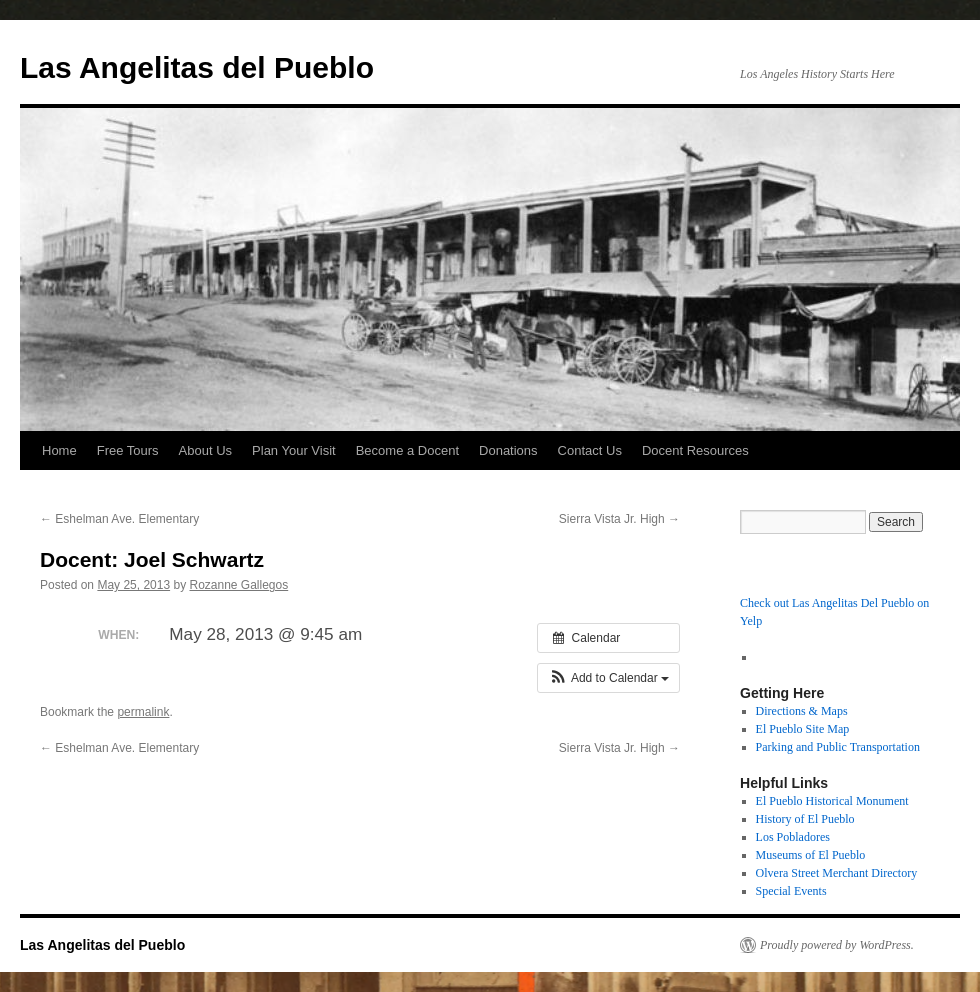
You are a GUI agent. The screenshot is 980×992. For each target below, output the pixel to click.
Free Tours (128, 450)
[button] (608, 678)
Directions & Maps (802, 711)
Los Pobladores (793, 837)
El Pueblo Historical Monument (832, 801)
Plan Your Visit (294, 450)
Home (59, 450)
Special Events (791, 891)
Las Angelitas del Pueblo (197, 67)
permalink (143, 712)
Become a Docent (407, 450)
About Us (205, 450)
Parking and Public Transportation (838, 747)
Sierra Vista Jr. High (619, 519)
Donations (508, 450)
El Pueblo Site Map (803, 729)
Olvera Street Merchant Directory (837, 873)
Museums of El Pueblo (811, 855)
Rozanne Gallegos (238, 585)
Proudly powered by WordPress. (837, 945)
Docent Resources (695, 450)
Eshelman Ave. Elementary (119, 519)
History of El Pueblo (805, 819)
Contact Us (590, 450)
